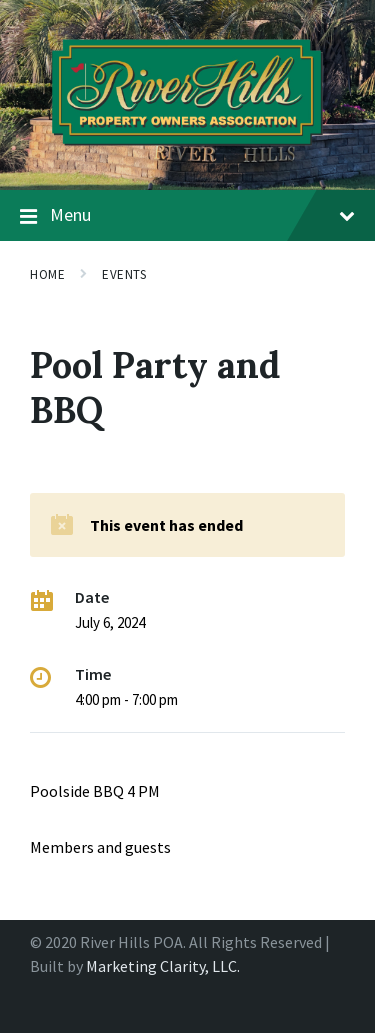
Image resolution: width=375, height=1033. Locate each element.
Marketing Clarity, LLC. (163, 966)
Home (47, 274)
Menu (187, 216)
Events (124, 274)
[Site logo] (187, 151)
